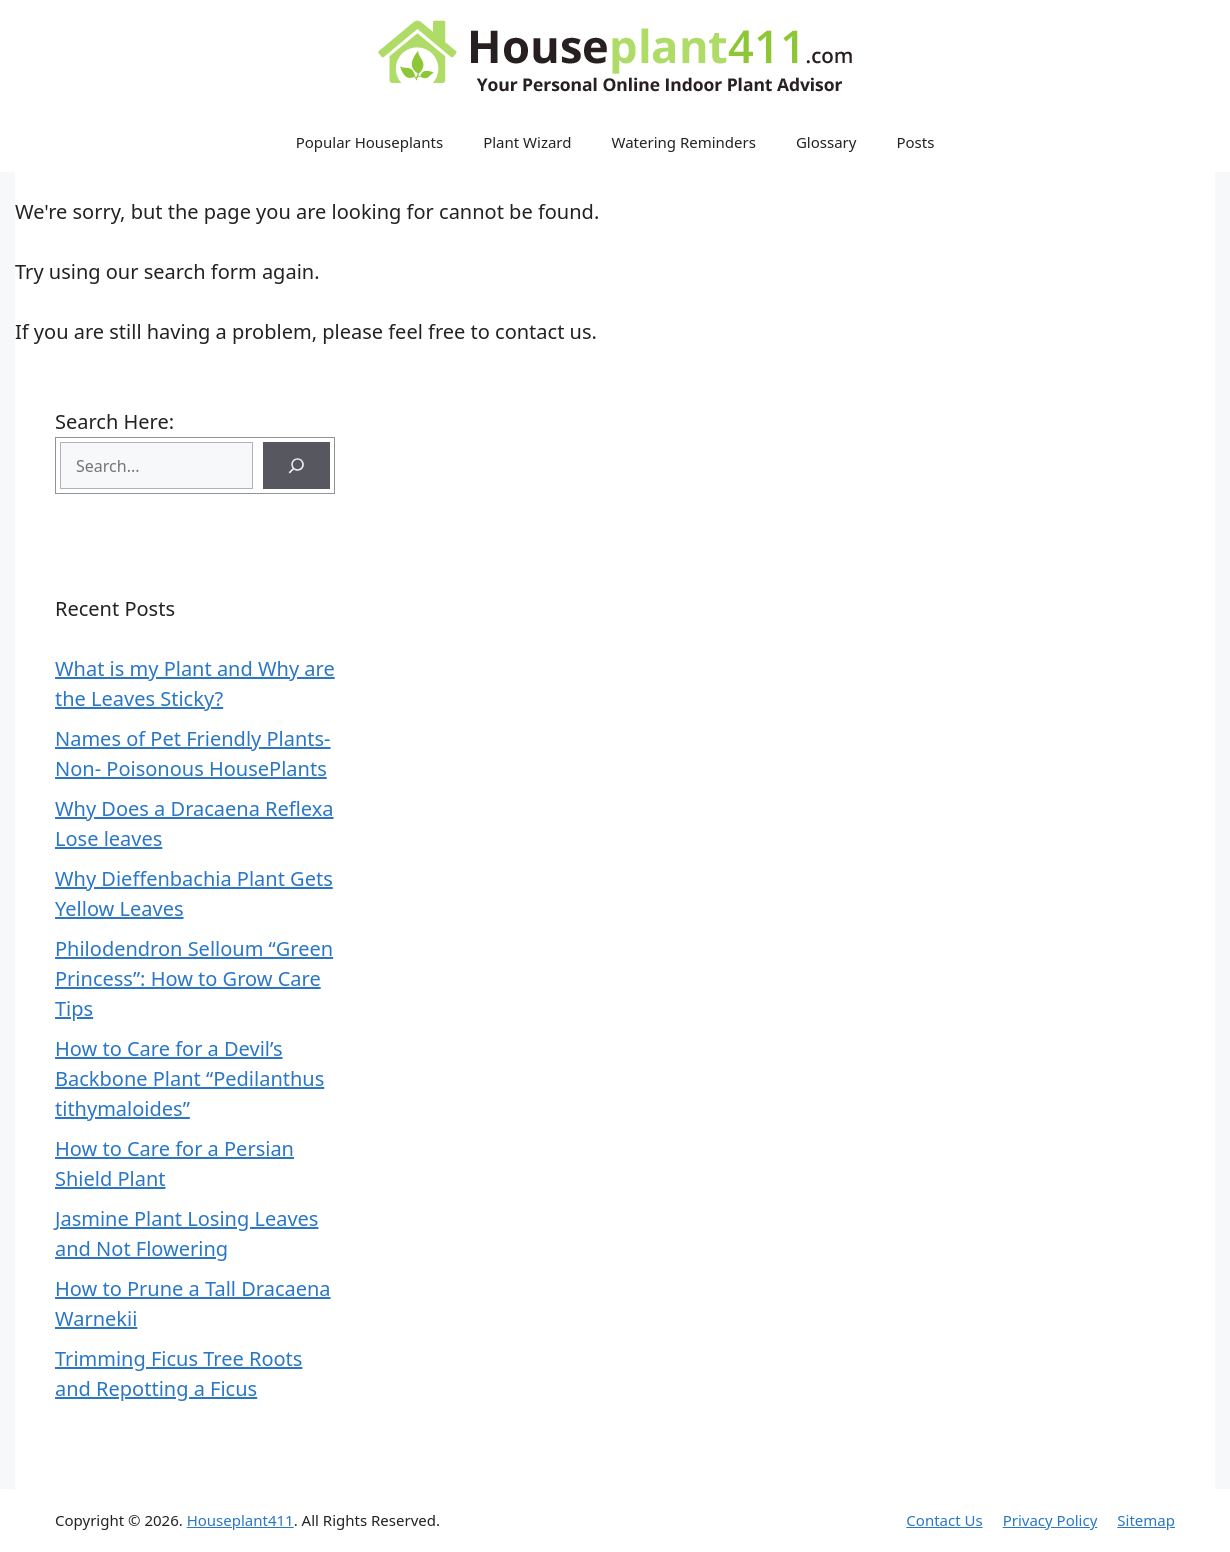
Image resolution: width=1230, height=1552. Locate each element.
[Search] (296, 465)
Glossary (826, 142)
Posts (915, 142)
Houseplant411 (240, 1520)
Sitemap (1146, 1520)
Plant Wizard (527, 142)
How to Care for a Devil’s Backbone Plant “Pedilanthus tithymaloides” (189, 1078)
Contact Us (944, 1520)
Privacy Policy (1050, 1520)
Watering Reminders (684, 142)
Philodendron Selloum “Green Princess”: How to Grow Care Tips (194, 978)
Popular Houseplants (370, 142)
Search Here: (114, 421)
